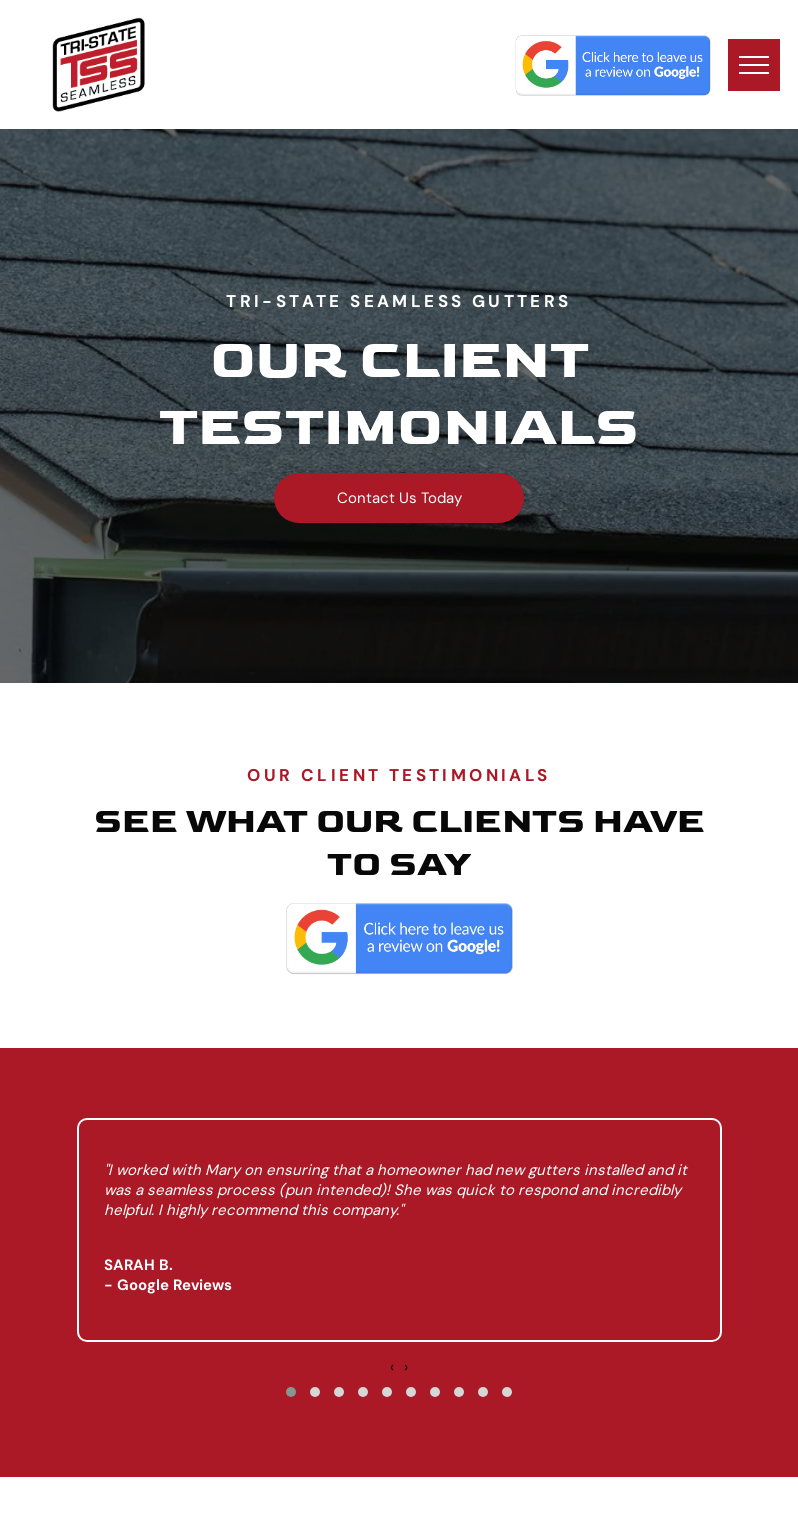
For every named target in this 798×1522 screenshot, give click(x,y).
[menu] (754, 65)
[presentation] (392, 1367)
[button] (291, 1392)
